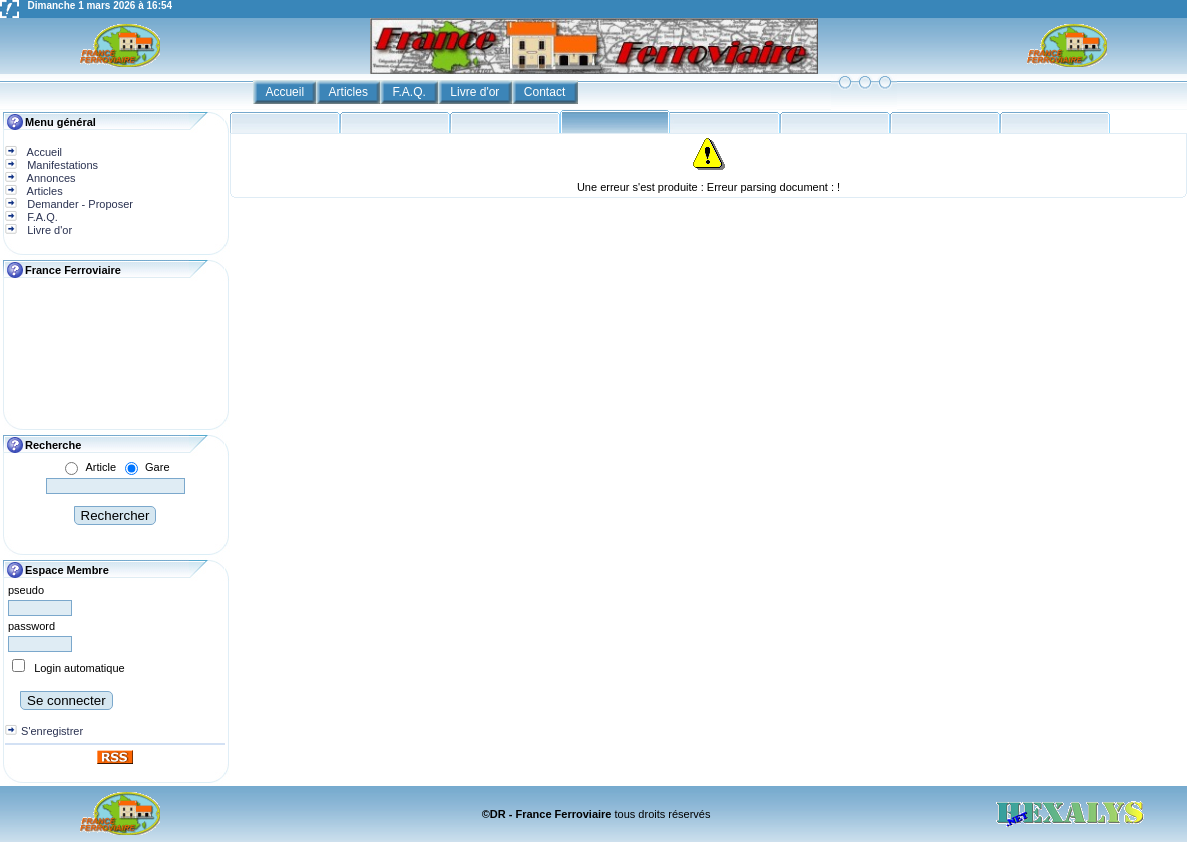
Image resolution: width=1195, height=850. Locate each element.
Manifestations (61, 165)
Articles (350, 92)
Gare (157, 467)
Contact (546, 92)
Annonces (49, 178)
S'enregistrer (52, 731)
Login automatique (79, 668)
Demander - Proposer (78, 204)
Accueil (286, 92)
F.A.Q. (410, 92)
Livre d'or (476, 92)
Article (100, 467)
